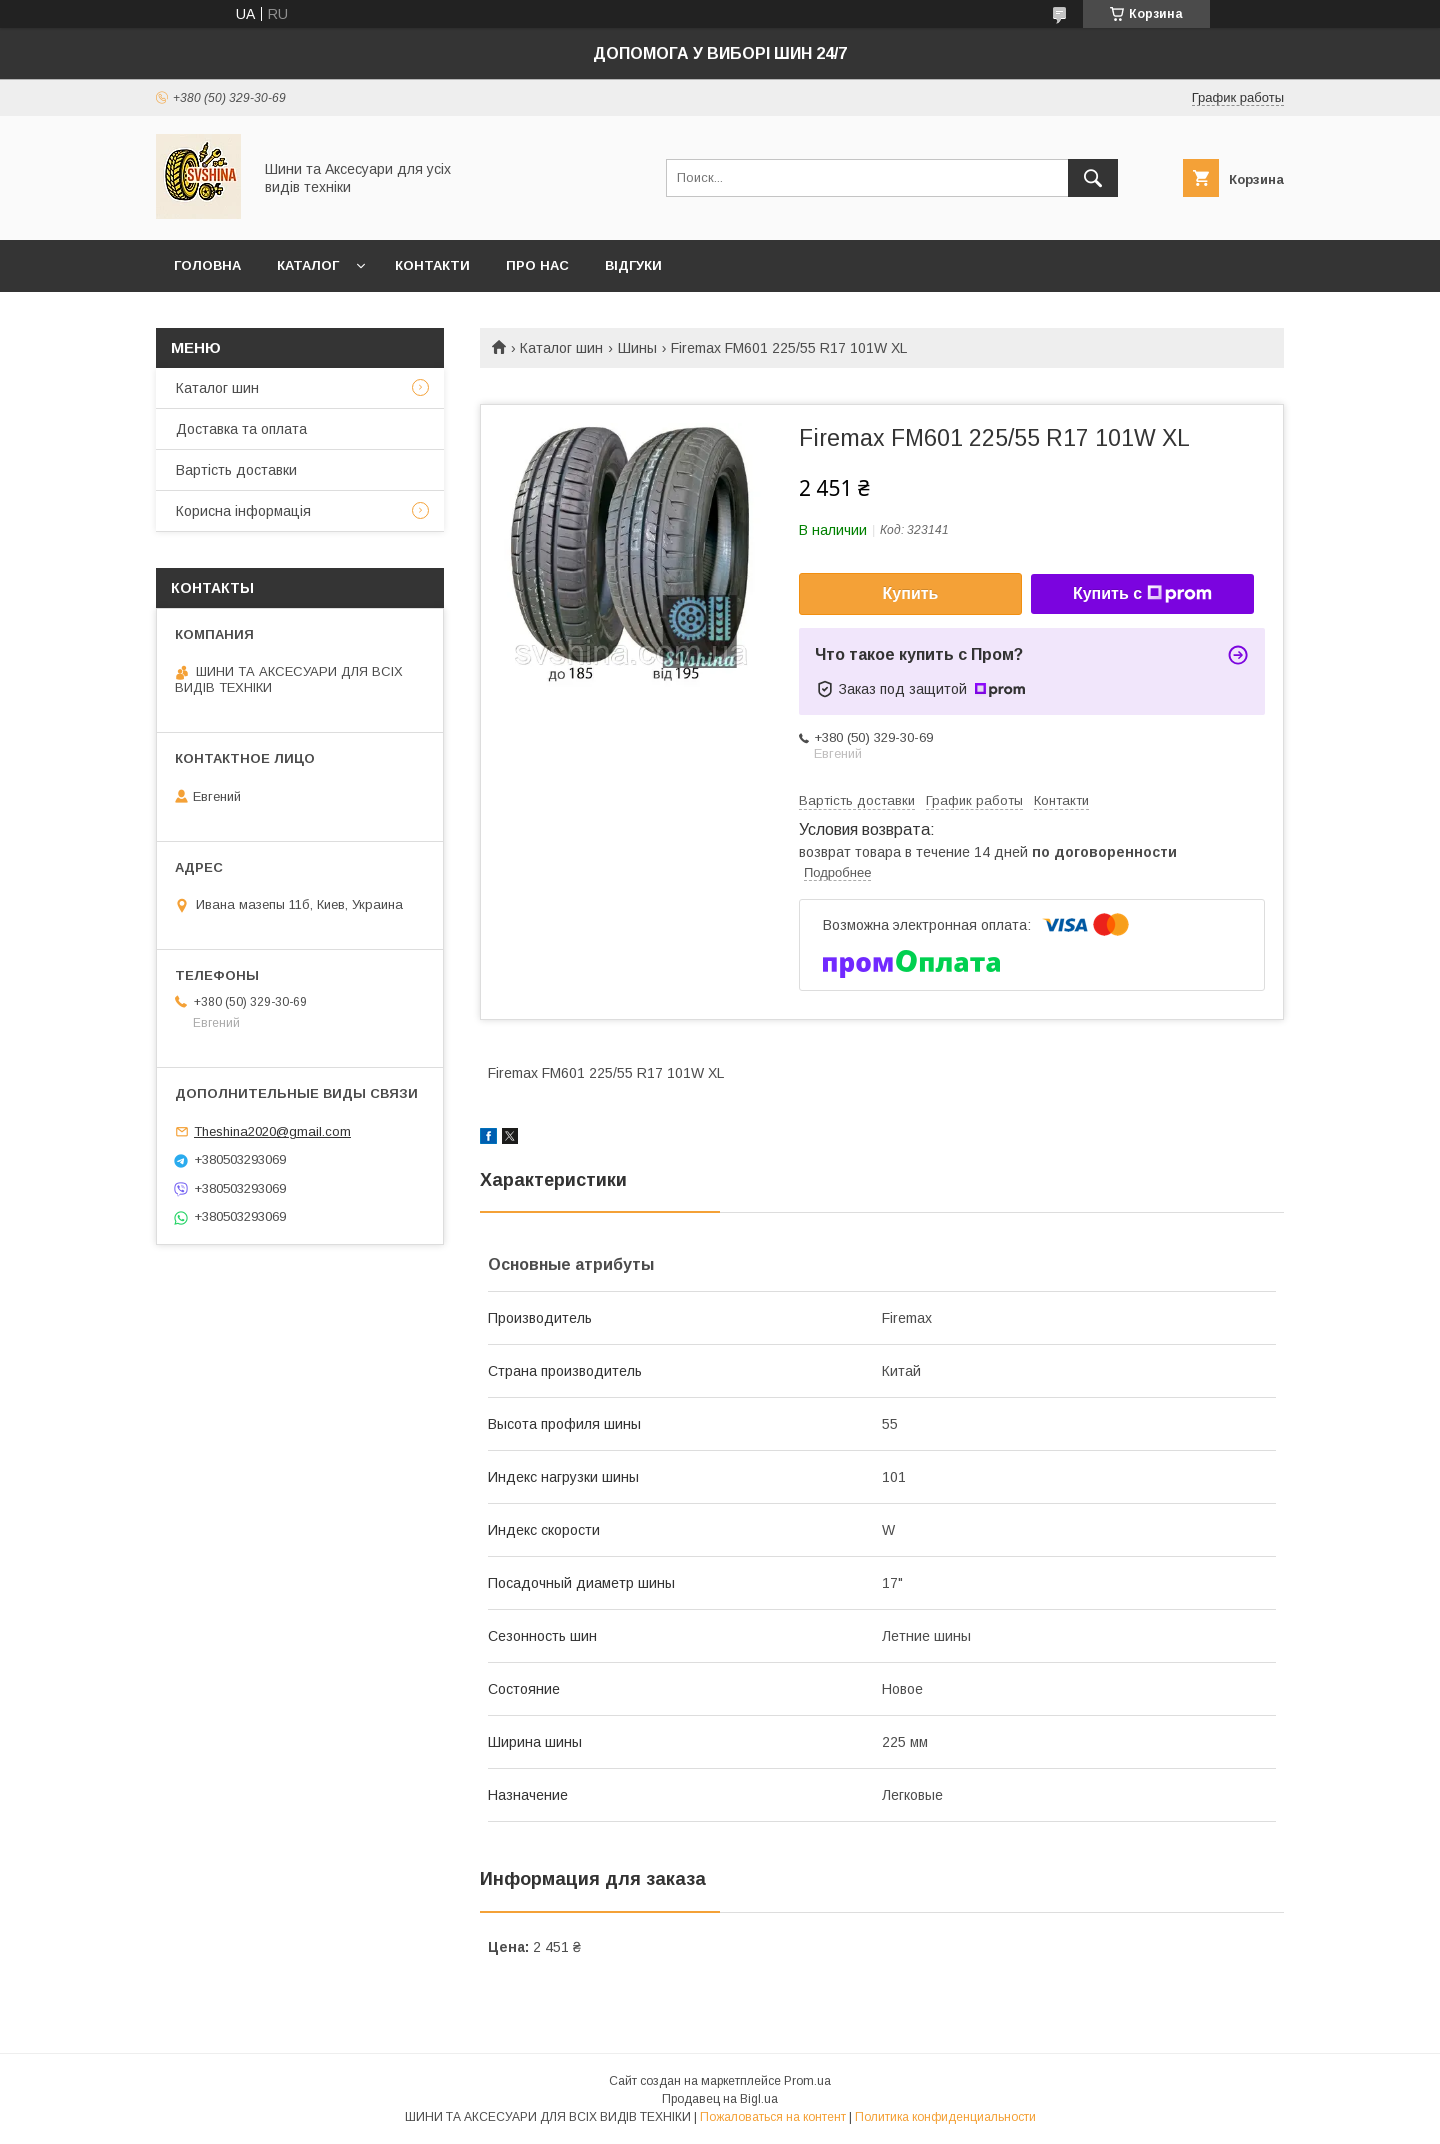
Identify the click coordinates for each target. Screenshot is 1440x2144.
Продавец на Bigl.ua (720, 2099)
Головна (207, 265)
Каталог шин (561, 348)
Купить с (1142, 594)
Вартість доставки (236, 470)
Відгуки (633, 265)
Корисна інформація (243, 511)
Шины (637, 348)
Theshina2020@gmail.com (272, 1131)
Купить (911, 593)
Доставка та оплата (241, 429)
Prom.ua (807, 2081)
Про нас (537, 265)
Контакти (432, 265)
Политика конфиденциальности (945, 2117)
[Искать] (1093, 178)
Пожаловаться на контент (773, 2117)
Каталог (308, 265)
